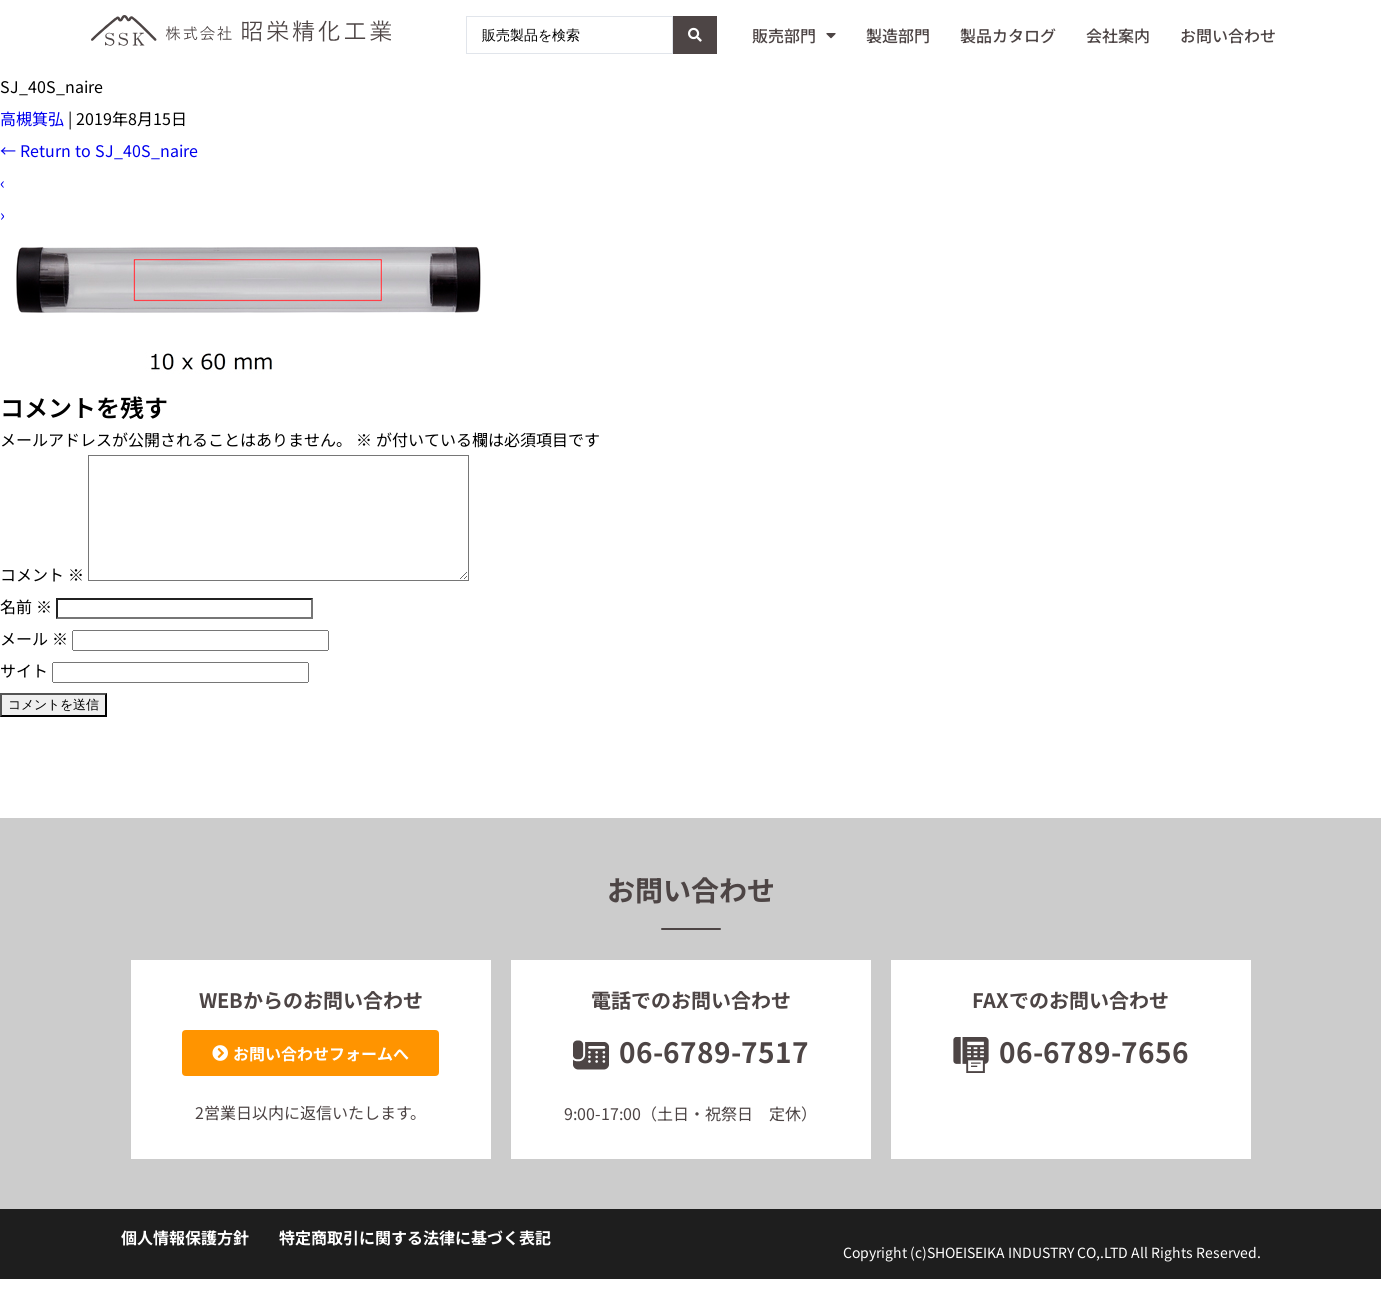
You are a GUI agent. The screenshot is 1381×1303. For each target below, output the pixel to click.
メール (34, 662)
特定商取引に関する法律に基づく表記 (415, 1261)
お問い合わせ (1228, 35)
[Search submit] (695, 35)
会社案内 (1118, 35)
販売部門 (794, 35)
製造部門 (898, 35)
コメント (42, 598)
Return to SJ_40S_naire (99, 150)
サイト (24, 694)
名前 (26, 630)
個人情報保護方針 (185, 1261)
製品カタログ (1008, 35)
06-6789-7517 (691, 1075)
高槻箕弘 (32, 118)
